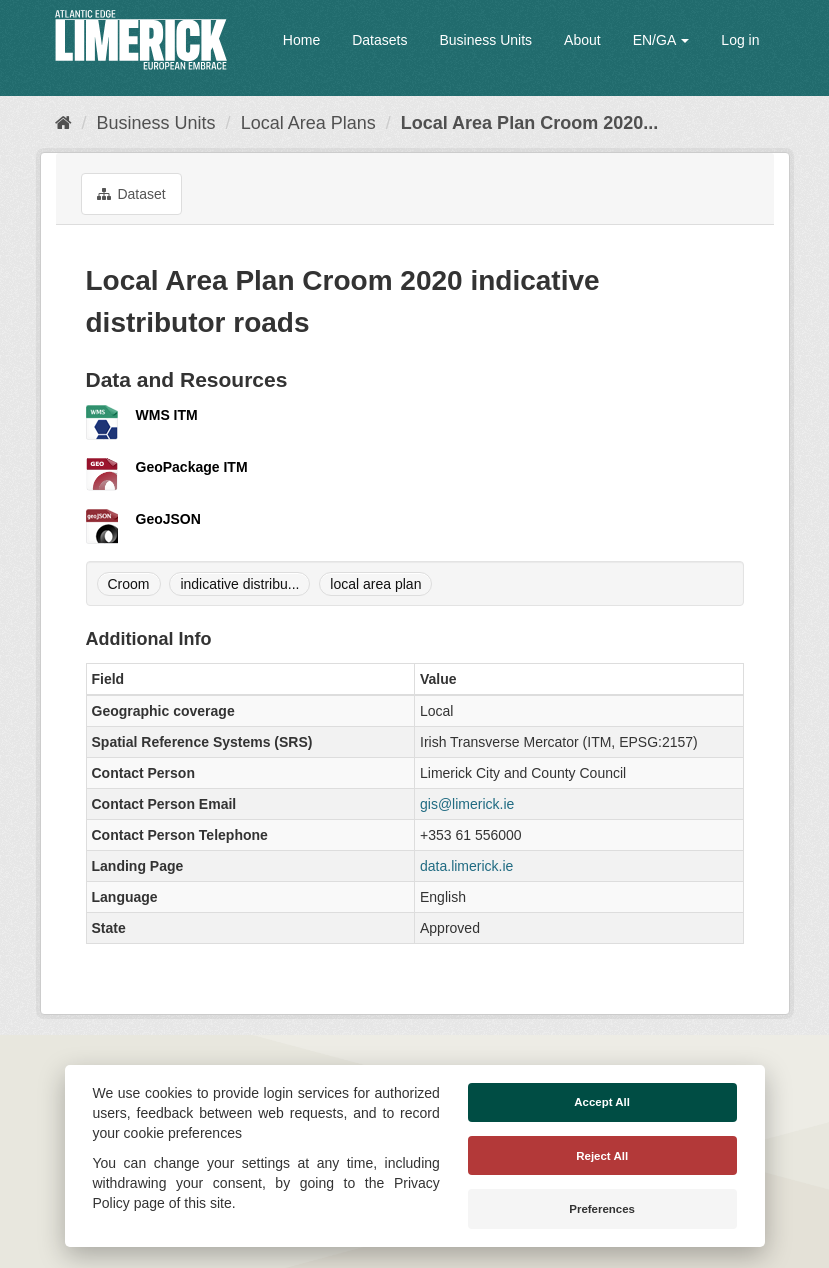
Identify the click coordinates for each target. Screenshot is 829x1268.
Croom (129, 584)
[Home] (63, 123)
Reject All (602, 1156)
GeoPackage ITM (192, 467)
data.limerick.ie (466, 866)
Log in (740, 40)
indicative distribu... (239, 584)
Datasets (379, 40)
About (582, 40)
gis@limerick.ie (467, 804)
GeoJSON (168, 519)
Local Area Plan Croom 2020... (529, 123)
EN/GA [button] (661, 40)
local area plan (375, 584)
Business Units (485, 40)
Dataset (131, 194)
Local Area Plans (308, 123)
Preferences (602, 1209)
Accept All (602, 1102)
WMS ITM (167, 415)
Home (301, 40)
